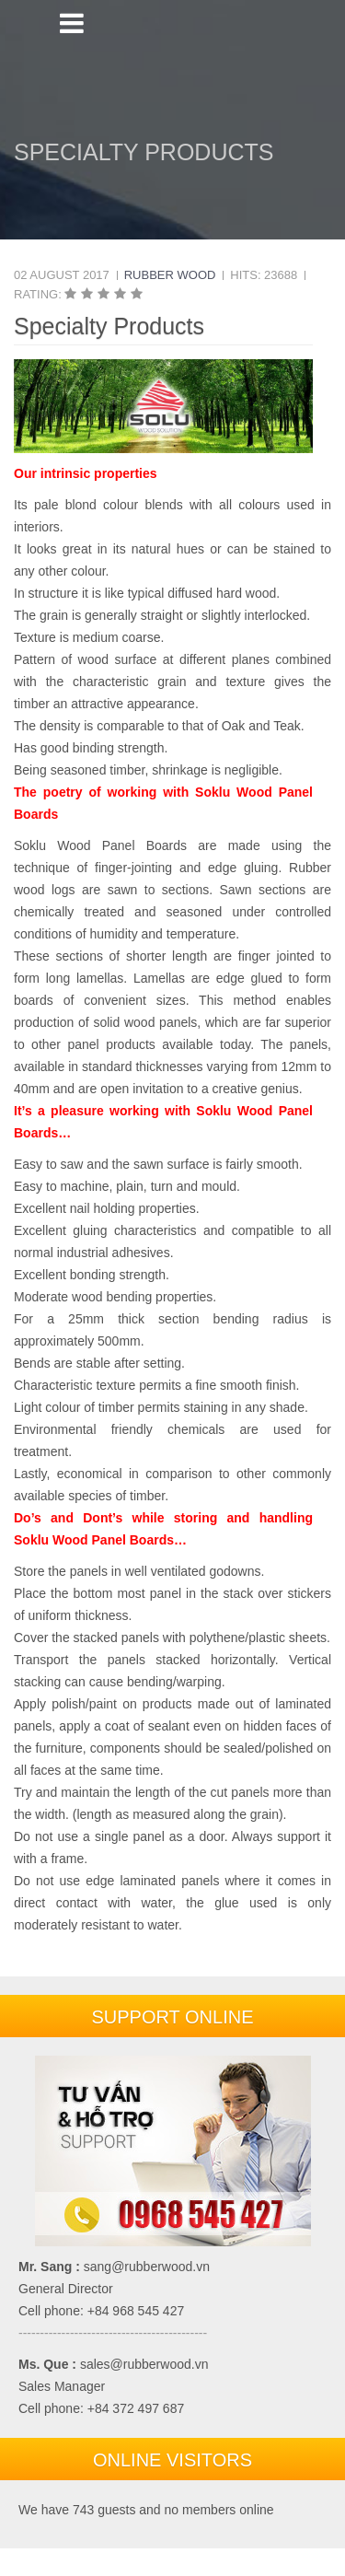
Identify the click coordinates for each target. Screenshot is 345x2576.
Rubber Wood (170, 275)
